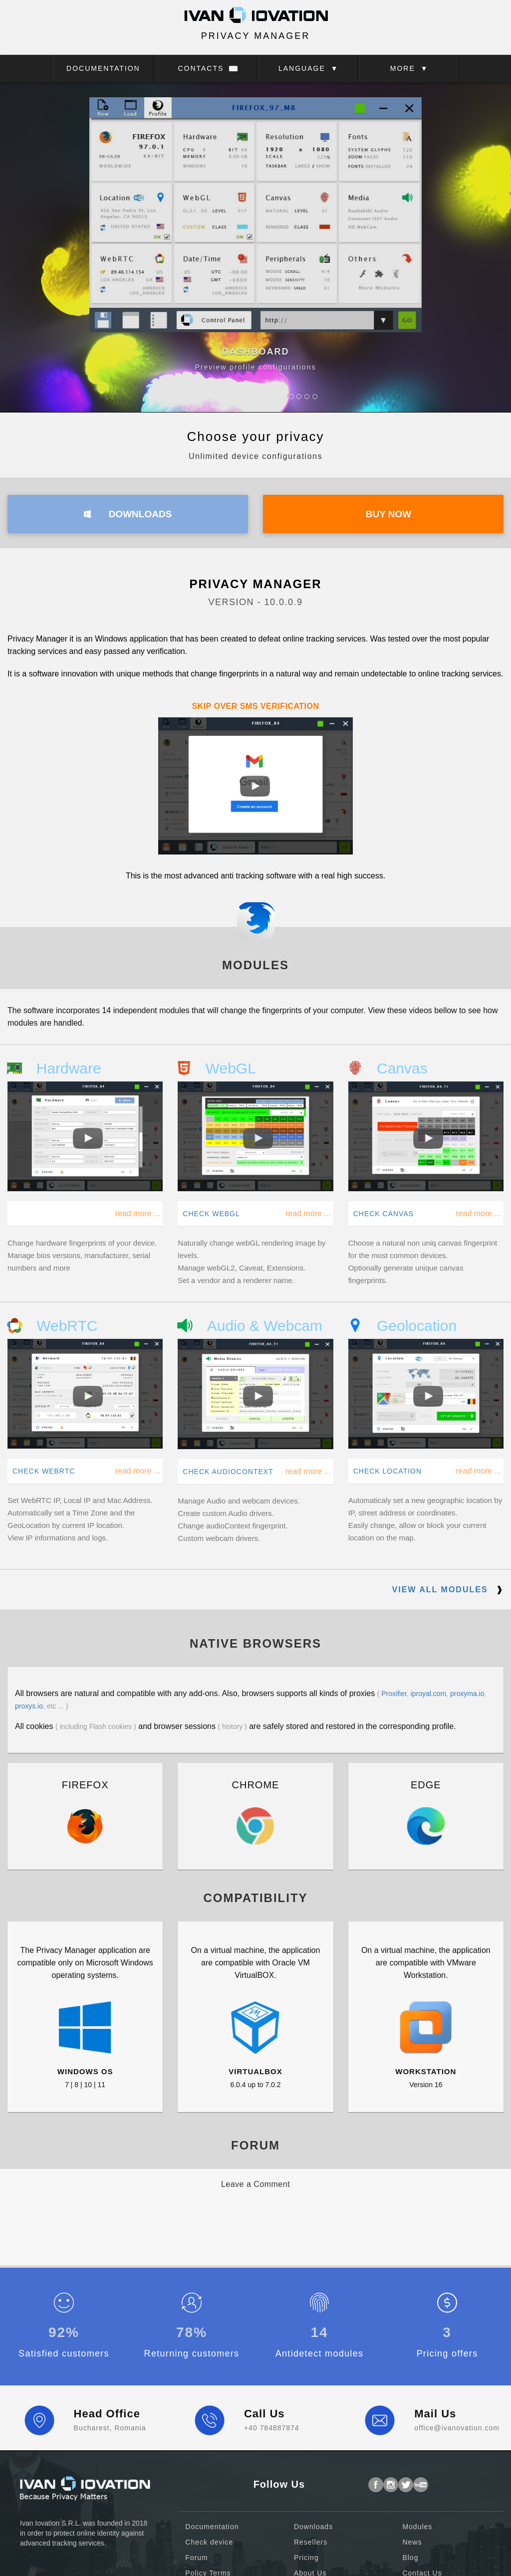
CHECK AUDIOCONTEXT (228, 1472)
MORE (409, 68)
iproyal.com (429, 1694)
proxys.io (29, 1706)
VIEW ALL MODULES (448, 1589)
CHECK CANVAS (383, 1214)
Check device (209, 2542)
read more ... (138, 1213)
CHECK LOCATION (387, 1471)
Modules (417, 2527)
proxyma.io (467, 1694)
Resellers (310, 2542)
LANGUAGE (308, 68)
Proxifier (394, 1694)
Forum (196, 2558)
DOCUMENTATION (103, 68)
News (412, 2542)
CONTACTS (208, 68)
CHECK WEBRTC (43, 1471)
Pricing (306, 2558)
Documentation (212, 2527)
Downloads (313, 2527)
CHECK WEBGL (211, 1214)
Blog (410, 2558)
